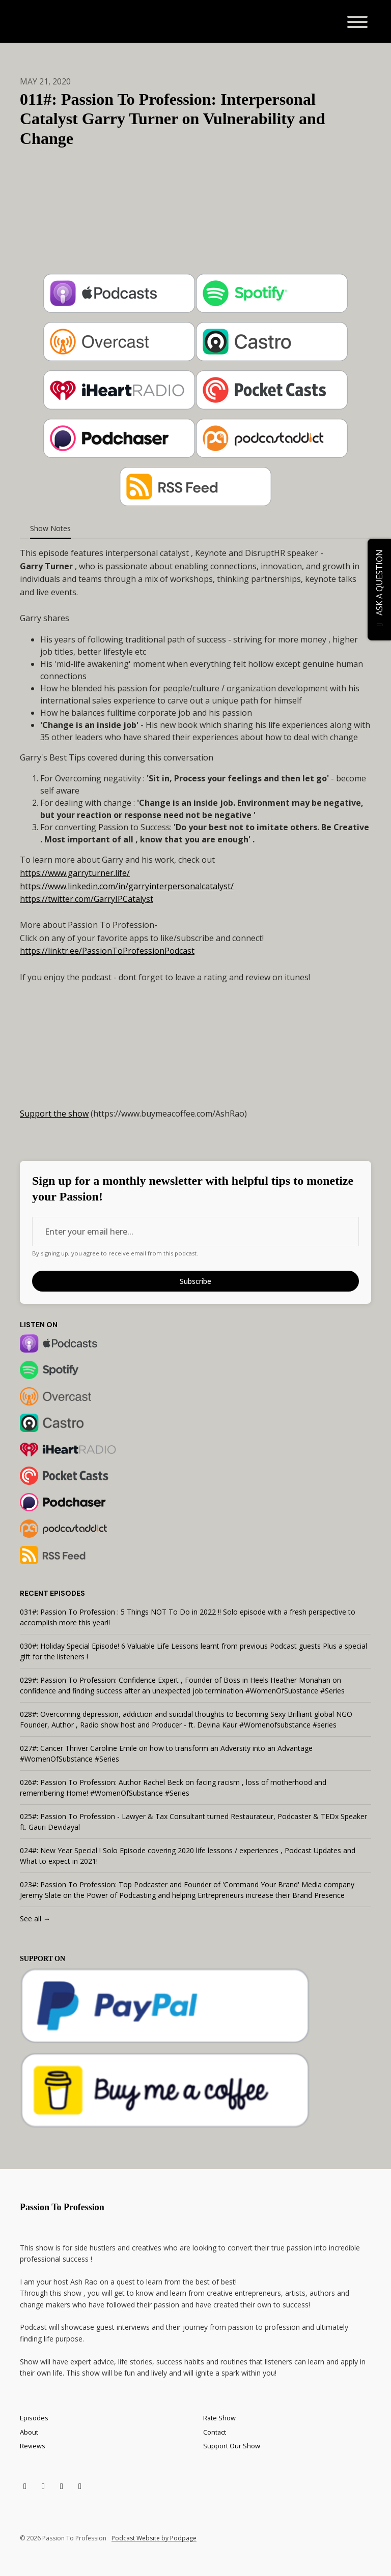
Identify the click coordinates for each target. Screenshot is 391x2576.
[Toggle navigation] (357, 23)
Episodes (34, 2417)
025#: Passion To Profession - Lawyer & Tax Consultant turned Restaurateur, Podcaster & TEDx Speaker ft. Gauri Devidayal (193, 1821)
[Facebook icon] (43, 2486)
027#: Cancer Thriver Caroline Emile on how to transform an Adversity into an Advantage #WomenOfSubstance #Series (166, 1753)
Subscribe (195, 1281)
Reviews (32, 2445)
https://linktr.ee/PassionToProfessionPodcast (107, 950)
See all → (35, 1918)
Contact (214, 2432)
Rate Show (219, 2417)
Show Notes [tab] (50, 528)
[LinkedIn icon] (62, 2486)
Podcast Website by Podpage (154, 2538)
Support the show (54, 1113)
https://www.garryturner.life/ (75, 873)
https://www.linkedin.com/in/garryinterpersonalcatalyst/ (127, 886)
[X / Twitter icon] (25, 2486)
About (29, 2432)
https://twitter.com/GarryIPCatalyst (86, 898)
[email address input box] (195, 1231)
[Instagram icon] (80, 2486)
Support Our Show (231, 2445)
